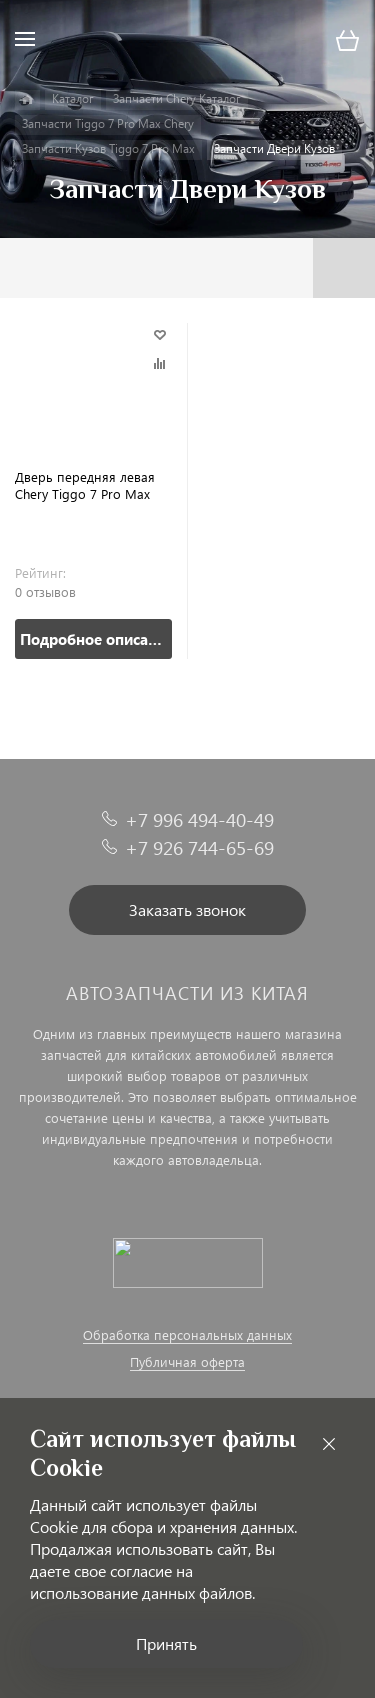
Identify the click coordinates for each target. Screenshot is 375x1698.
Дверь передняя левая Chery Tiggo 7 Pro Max (85, 485)
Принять (166, 1643)
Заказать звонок (187, 909)
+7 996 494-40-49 (199, 819)
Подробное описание (96, 639)
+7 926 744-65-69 (199, 847)
